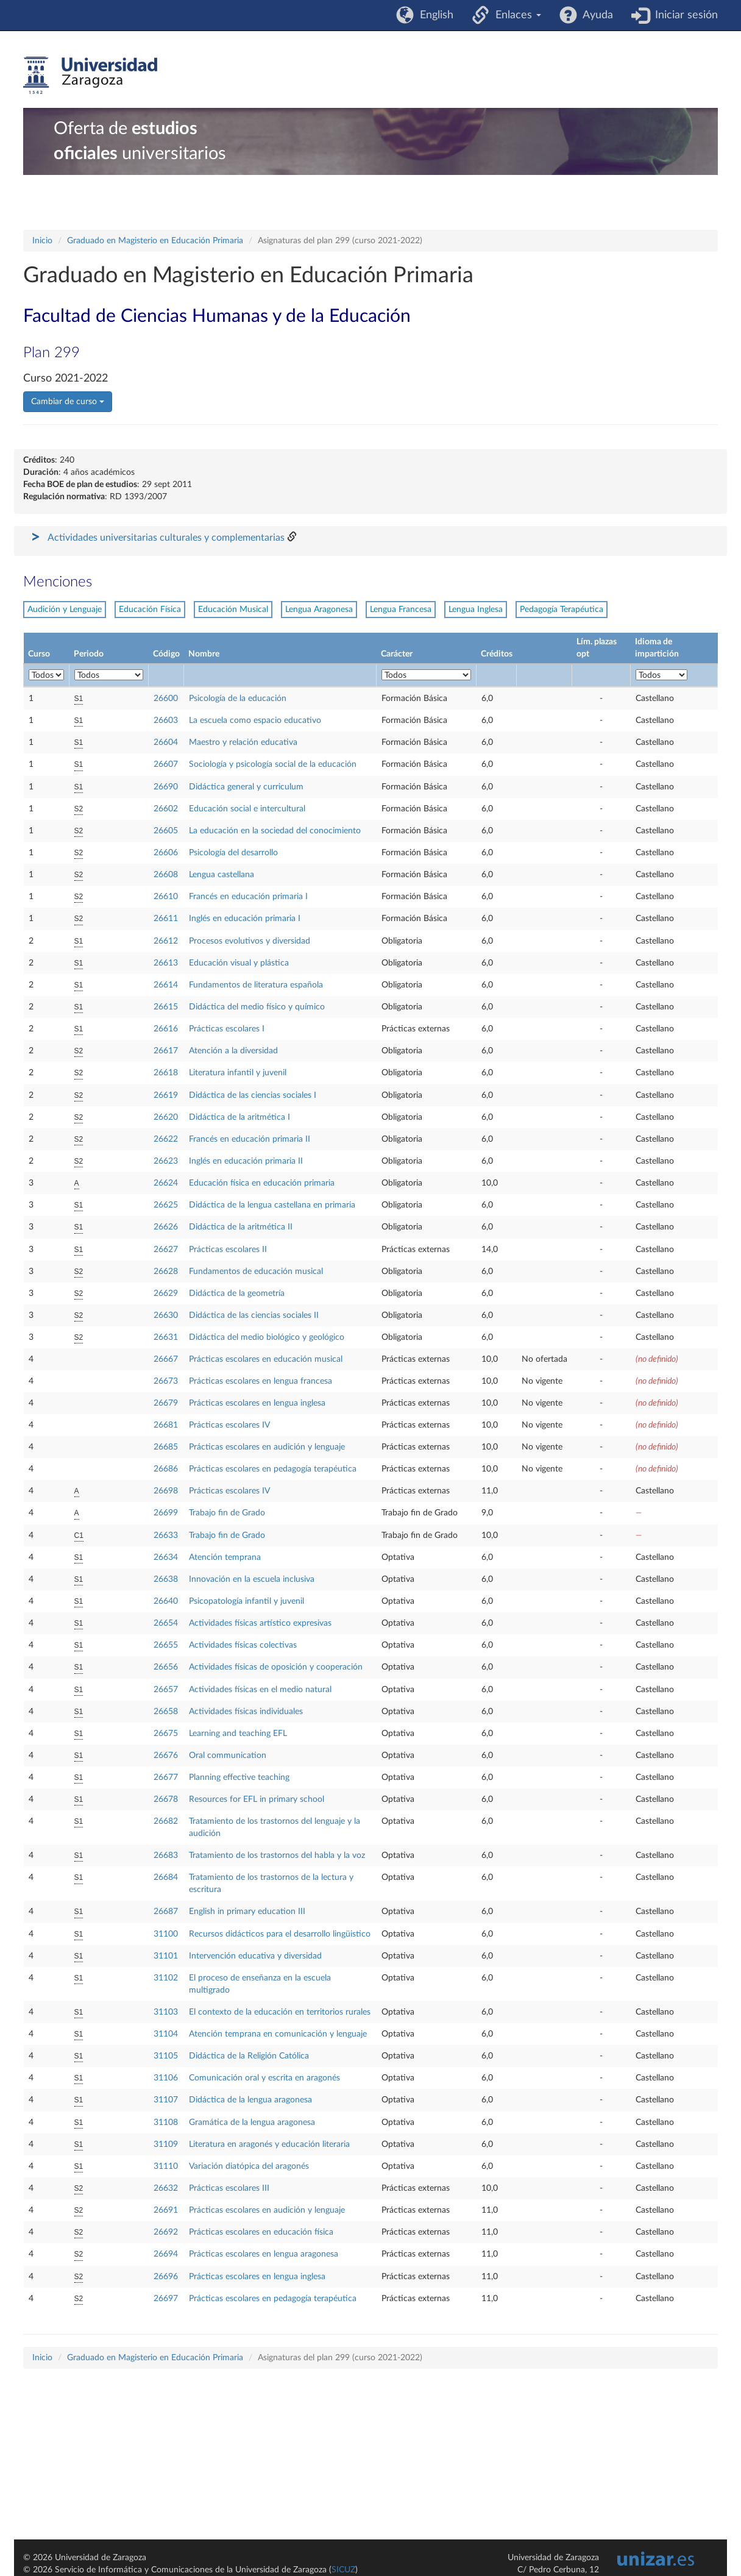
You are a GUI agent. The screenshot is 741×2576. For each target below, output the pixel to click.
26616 (166, 1029)
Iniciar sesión (683, 15)
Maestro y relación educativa (243, 742)
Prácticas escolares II (228, 1249)
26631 (166, 1337)
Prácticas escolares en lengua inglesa (257, 1403)
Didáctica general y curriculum (246, 787)
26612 (166, 941)
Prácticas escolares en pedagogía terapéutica (272, 1469)
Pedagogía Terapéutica (561, 609)
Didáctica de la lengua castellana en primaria (272, 1205)
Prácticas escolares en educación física (261, 2232)
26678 (166, 1799)
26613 (166, 963)
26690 (166, 787)
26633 (166, 1535)
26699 (166, 1513)
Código (166, 654)
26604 (166, 742)
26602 (166, 809)
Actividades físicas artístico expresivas (260, 1623)
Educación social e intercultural (247, 809)
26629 (166, 1293)
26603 (166, 720)
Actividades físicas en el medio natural (260, 1689)
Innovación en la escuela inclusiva (251, 1579)
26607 (166, 764)
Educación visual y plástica (239, 963)
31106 (166, 2078)
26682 (166, 1821)
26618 (166, 1073)
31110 (166, 2166)
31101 (166, 1956)
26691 (166, 2210)
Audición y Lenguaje (64, 609)
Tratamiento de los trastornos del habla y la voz (277, 1855)
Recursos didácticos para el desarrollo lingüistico (279, 1934)
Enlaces (515, 15)
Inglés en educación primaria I (244, 918)
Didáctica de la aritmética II (240, 1227)
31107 (166, 2100)
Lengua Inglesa (475, 609)
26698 (166, 1491)
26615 (166, 1007)
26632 (166, 2188)
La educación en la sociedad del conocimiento (275, 831)
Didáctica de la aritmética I (239, 1117)
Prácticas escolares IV (229, 1425)
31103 (166, 2012)
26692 (166, 2232)
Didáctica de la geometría (237, 1293)
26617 (166, 1051)
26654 (166, 1623)
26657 (166, 1689)
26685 (166, 1447)
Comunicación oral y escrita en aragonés (264, 2078)
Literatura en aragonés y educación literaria (269, 2144)
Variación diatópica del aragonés (249, 2166)
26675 (166, 1733)
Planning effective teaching (239, 1777)
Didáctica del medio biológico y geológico (266, 1337)
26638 (166, 1579)
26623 (166, 1161)
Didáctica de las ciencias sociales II (254, 1315)
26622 (166, 1139)
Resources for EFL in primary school (256, 1799)
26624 (166, 1183)
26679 (166, 1403)
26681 (166, 1425)
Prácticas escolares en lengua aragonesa (263, 2254)
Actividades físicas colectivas (243, 1645)
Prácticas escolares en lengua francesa (260, 1381)
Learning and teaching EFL (238, 1733)
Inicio (42, 241)
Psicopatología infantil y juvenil (246, 1601)
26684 (166, 1877)
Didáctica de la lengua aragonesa (250, 2100)
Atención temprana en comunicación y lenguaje (278, 2034)
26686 (166, 1469)
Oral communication (227, 1755)
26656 (166, 1667)
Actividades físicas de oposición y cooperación (276, 1667)
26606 (166, 853)
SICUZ (343, 2570)
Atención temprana (225, 1557)
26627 (166, 1249)
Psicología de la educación (237, 698)
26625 (166, 1205)
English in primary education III (247, 1911)
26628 (166, 1271)
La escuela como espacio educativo (255, 720)
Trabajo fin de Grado (227, 1513)
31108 (166, 2122)
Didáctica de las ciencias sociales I (252, 1095)
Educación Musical (233, 609)
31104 (166, 2034)
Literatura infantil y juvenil (237, 1073)
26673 (166, 1381)
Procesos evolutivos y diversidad (249, 941)
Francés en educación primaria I (248, 896)
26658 (166, 1711)
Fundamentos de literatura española (256, 985)
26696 (166, 2276)
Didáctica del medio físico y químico (257, 1007)
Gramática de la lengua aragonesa (252, 2122)
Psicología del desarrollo (233, 853)
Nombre (203, 654)
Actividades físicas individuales (246, 1711)
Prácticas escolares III (229, 2188)
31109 (166, 2144)
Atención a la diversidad (233, 1051)
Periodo (89, 654)
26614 (166, 985)
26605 (166, 831)
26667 (166, 1359)
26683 (166, 1855)
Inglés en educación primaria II (246, 1161)
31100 (166, 1934)
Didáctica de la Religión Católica (249, 2056)
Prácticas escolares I (226, 1029)
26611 (166, 918)
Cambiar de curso (67, 401)
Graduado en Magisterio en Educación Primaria (155, 241)
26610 (166, 896)
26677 (166, 1777)
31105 (166, 2056)
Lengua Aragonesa (319, 609)
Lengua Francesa (400, 609)
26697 (166, 2298)
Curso (39, 654)
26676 (166, 1755)
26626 (166, 1227)
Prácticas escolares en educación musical (265, 1359)
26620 (166, 1117)
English (433, 15)
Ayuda (595, 15)
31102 (166, 1978)
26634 (166, 1557)
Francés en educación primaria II (249, 1139)
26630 (166, 1315)
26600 (166, 698)
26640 (166, 1601)
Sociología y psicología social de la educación (272, 764)
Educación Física (150, 609)
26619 (166, 1095)
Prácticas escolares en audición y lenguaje (267, 1447)
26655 (166, 1645)
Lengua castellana (221, 874)
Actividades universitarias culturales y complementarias (166, 538)
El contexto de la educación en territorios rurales (279, 2012)
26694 (166, 2254)
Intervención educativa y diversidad (255, 1956)
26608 (166, 874)
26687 (166, 1911)
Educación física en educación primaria (262, 1183)
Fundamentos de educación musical (256, 1271)
